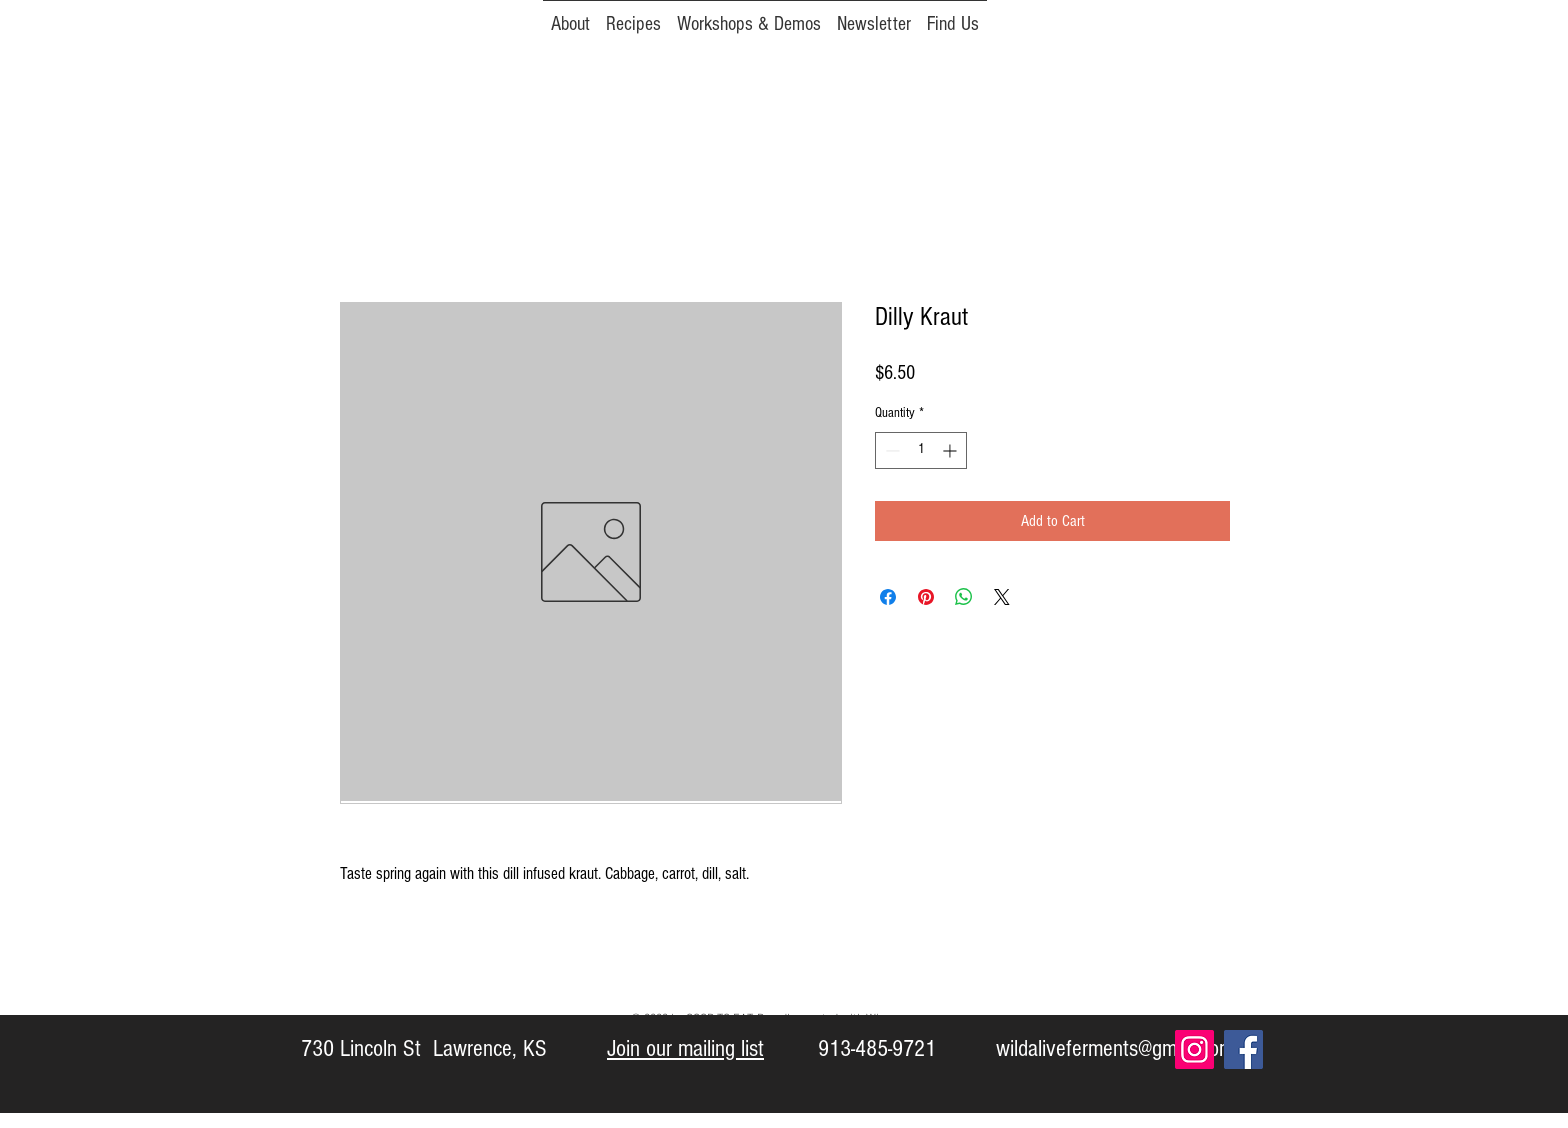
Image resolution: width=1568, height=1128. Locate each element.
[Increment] (951, 450)
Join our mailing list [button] (685, 1048)
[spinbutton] (921, 450)
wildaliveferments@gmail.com (1115, 1048)
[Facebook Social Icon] (1243, 1049)
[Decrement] (890, 450)
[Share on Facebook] (888, 597)
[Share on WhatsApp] (964, 597)
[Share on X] (1002, 597)
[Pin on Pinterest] (926, 597)
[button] (874, 15)
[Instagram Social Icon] (1194, 1049)
